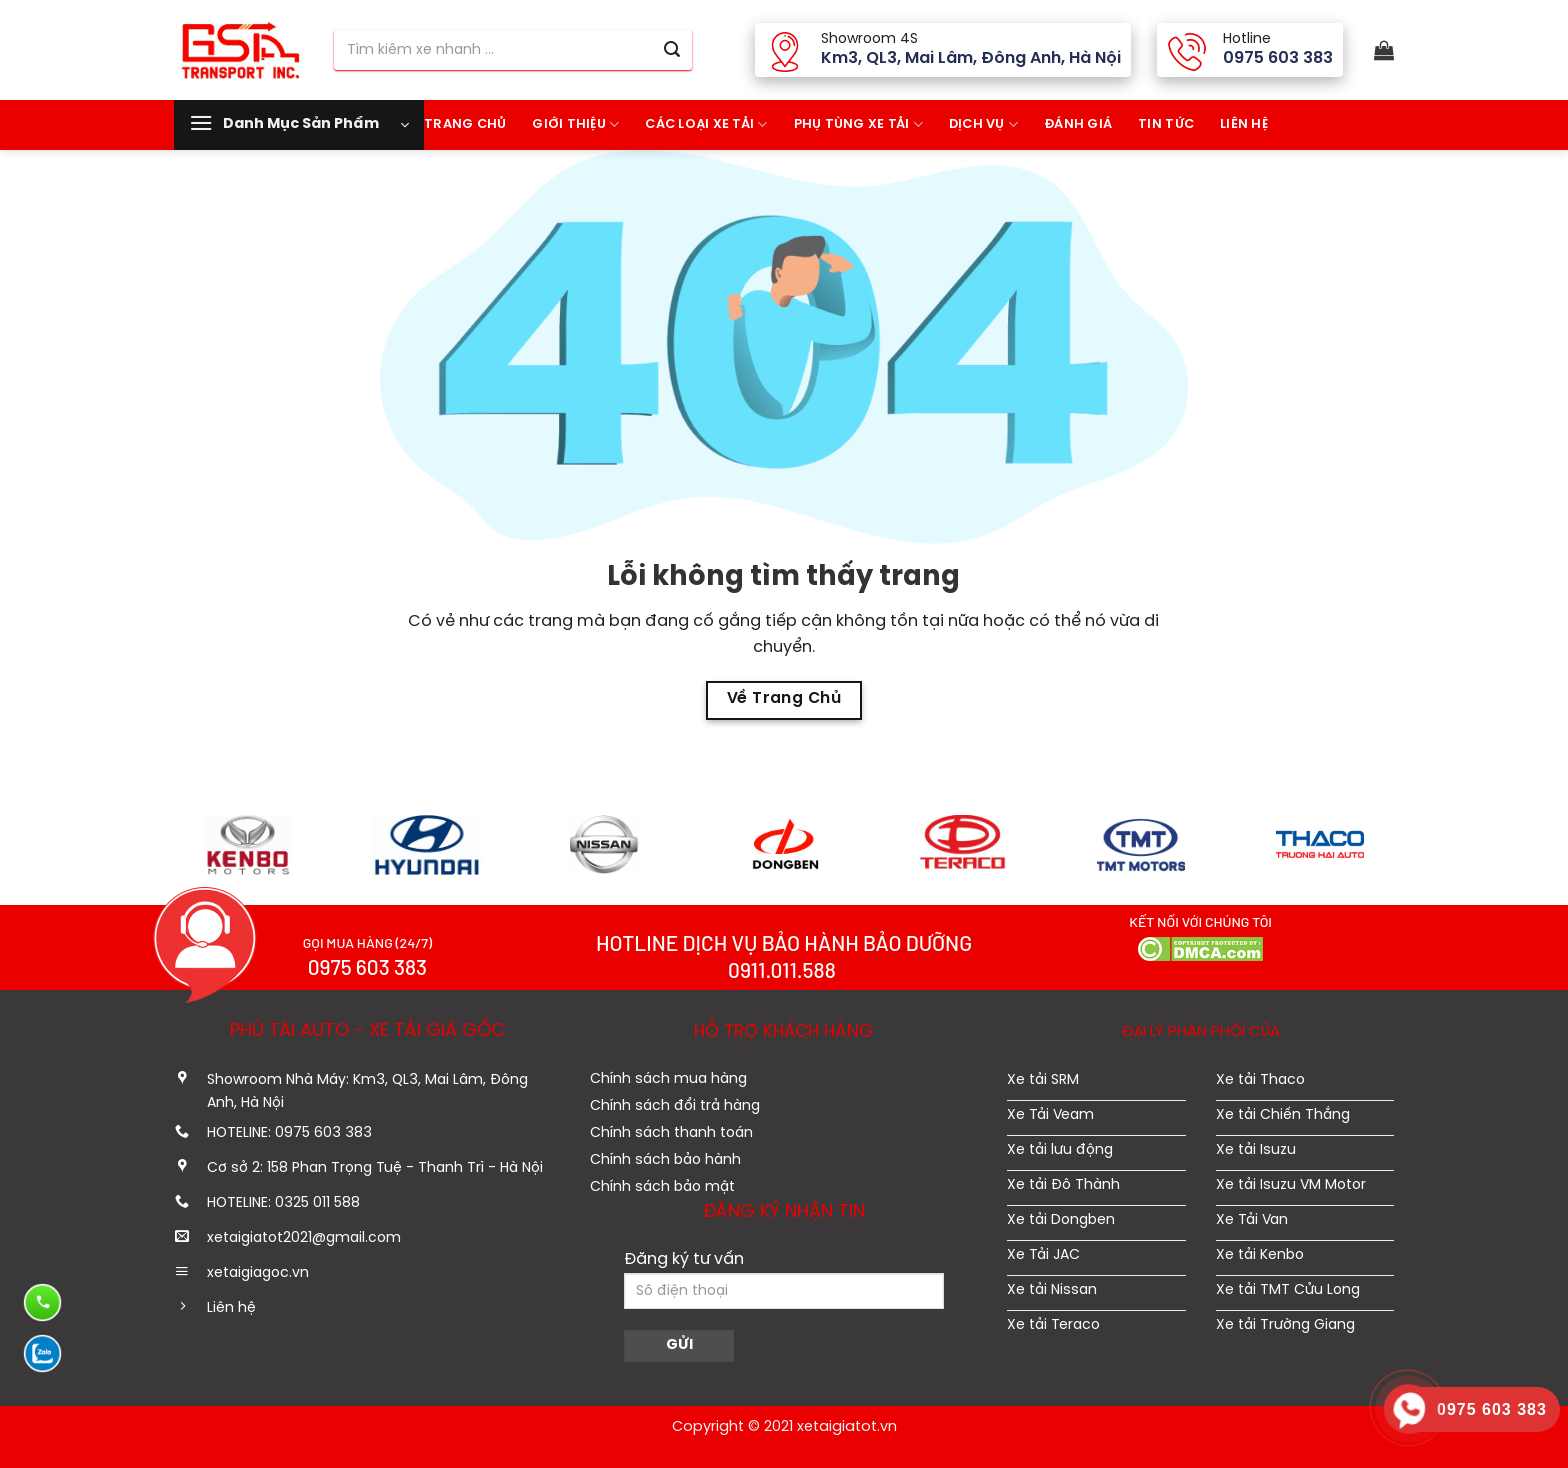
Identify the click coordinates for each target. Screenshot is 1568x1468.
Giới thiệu (575, 124)
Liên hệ (1244, 124)
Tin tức (1166, 124)
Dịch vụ (983, 124)
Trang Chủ (465, 124)
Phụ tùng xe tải (858, 124)
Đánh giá (1078, 124)
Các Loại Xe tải (706, 124)
